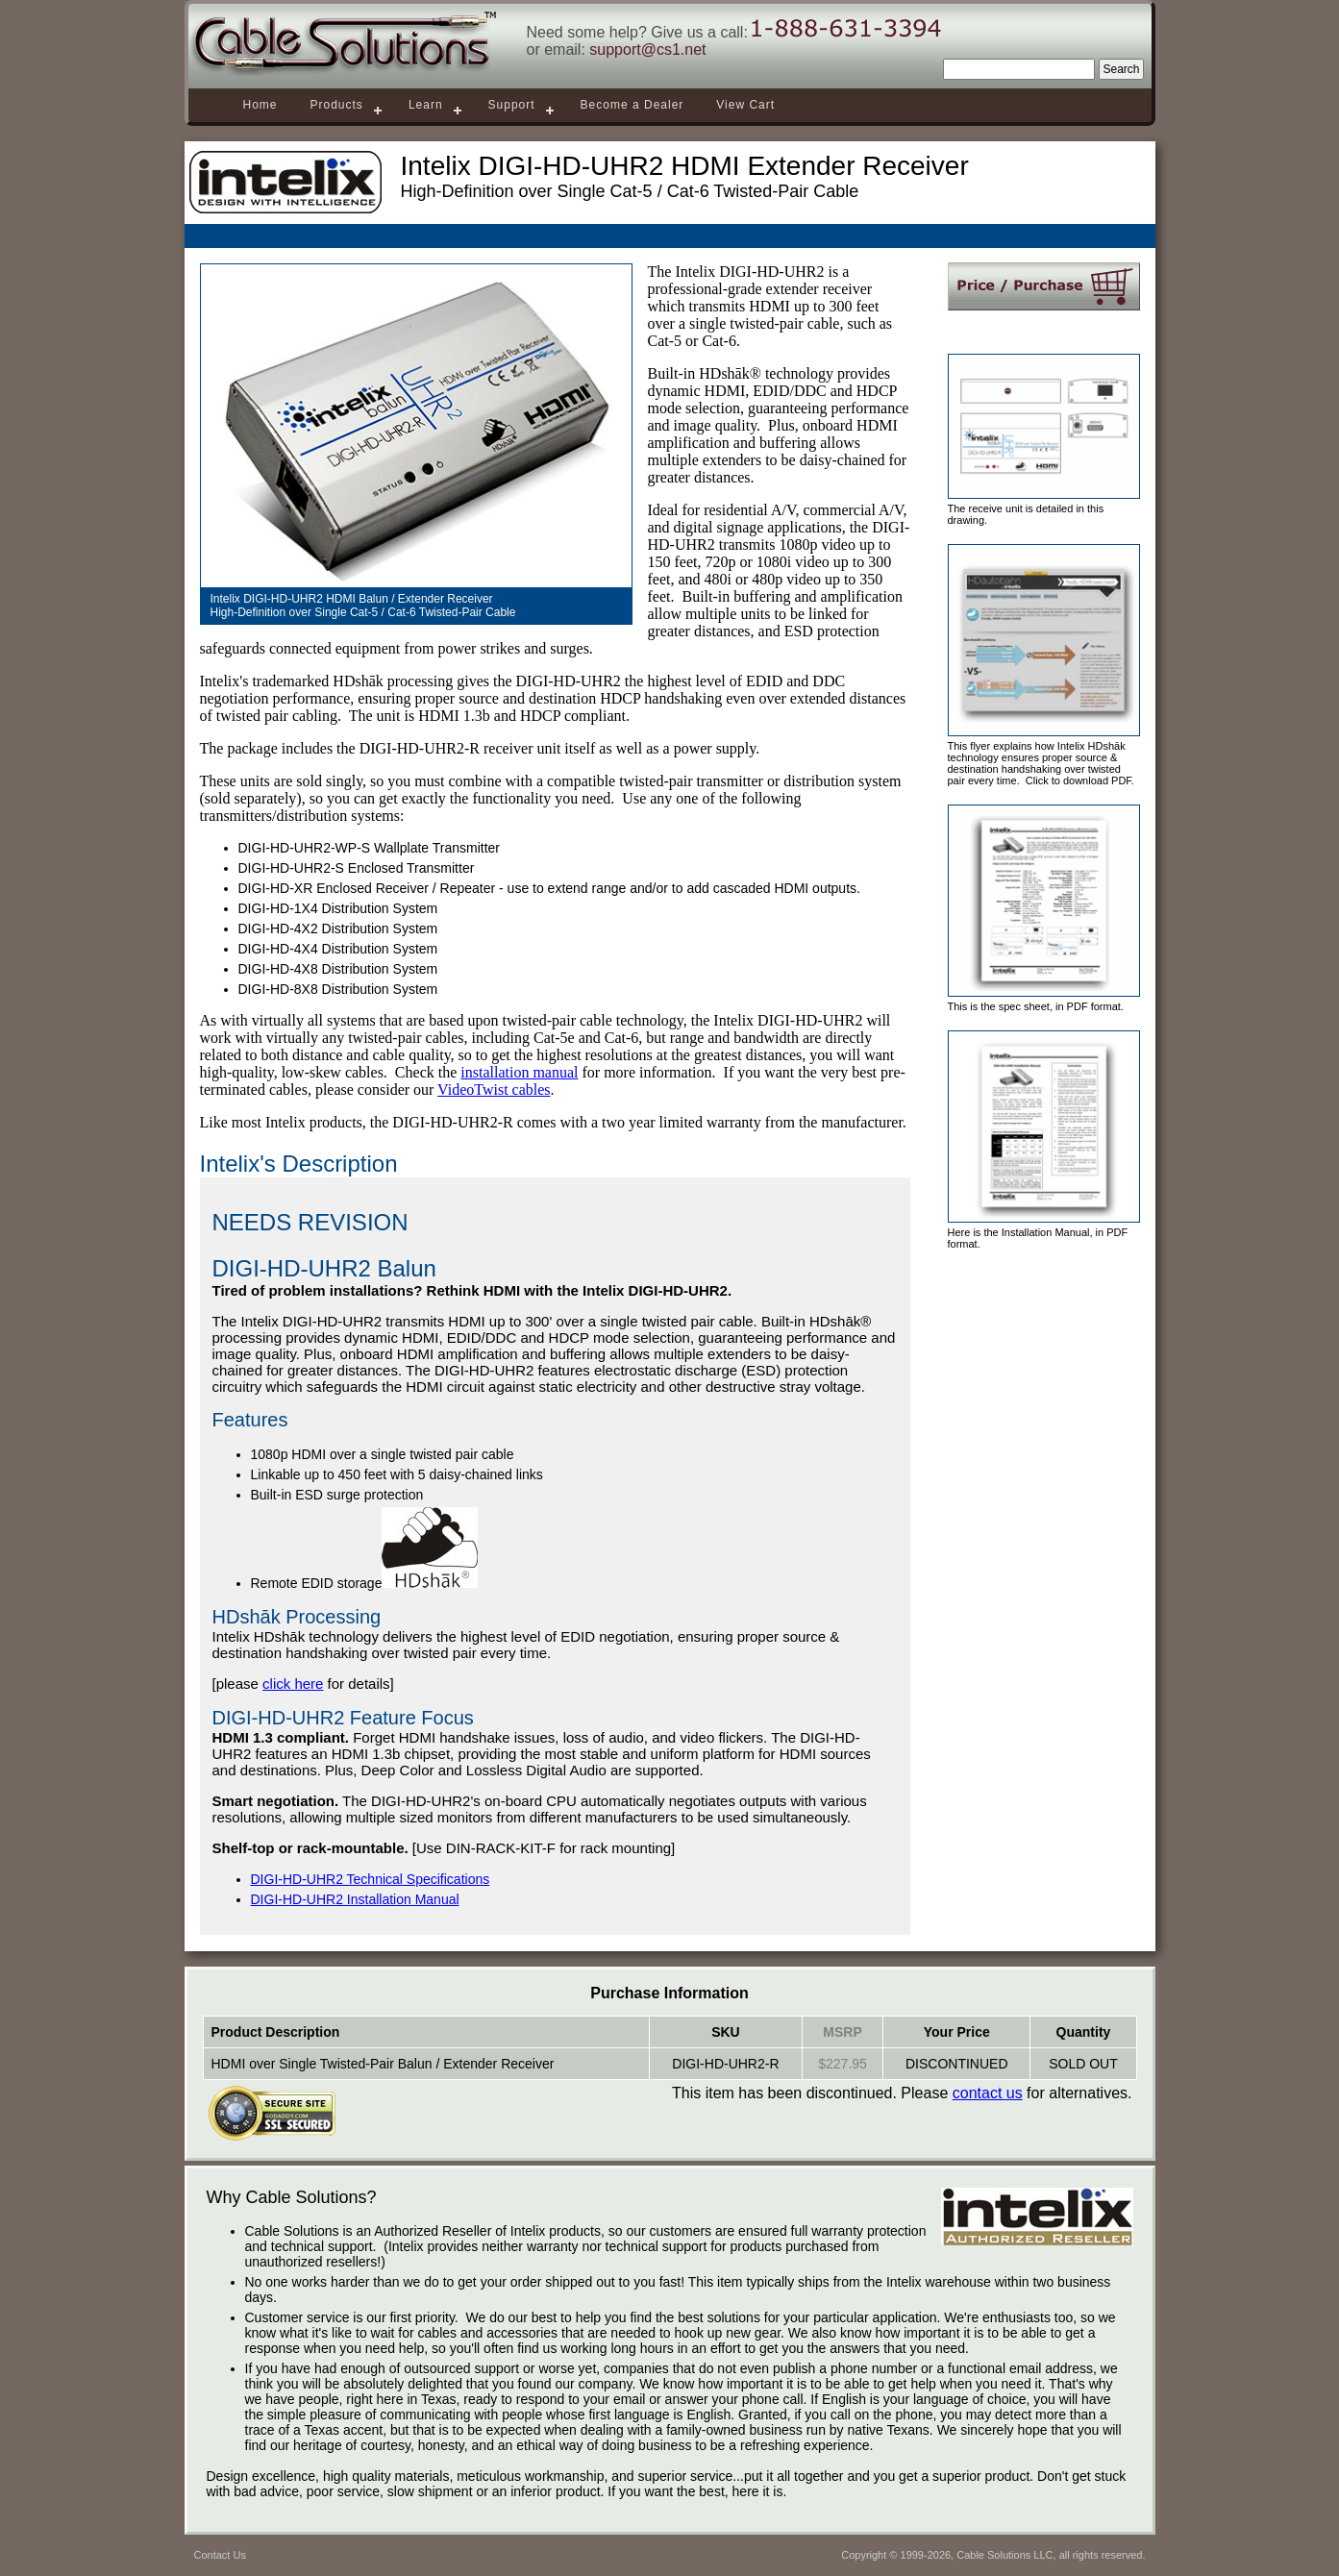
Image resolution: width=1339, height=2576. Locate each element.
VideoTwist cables (493, 1089)
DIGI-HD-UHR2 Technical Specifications (370, 1879)
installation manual (519, 1072)
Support (511, 104)
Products (336, 104)
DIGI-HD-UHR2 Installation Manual (355, 1899)
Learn (426, 104)
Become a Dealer (632, 104)
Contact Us (220, 2555)
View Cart (745, 104)
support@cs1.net (647, 49)
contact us (988, 2093)
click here (292, 1683)
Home (260, 104)
